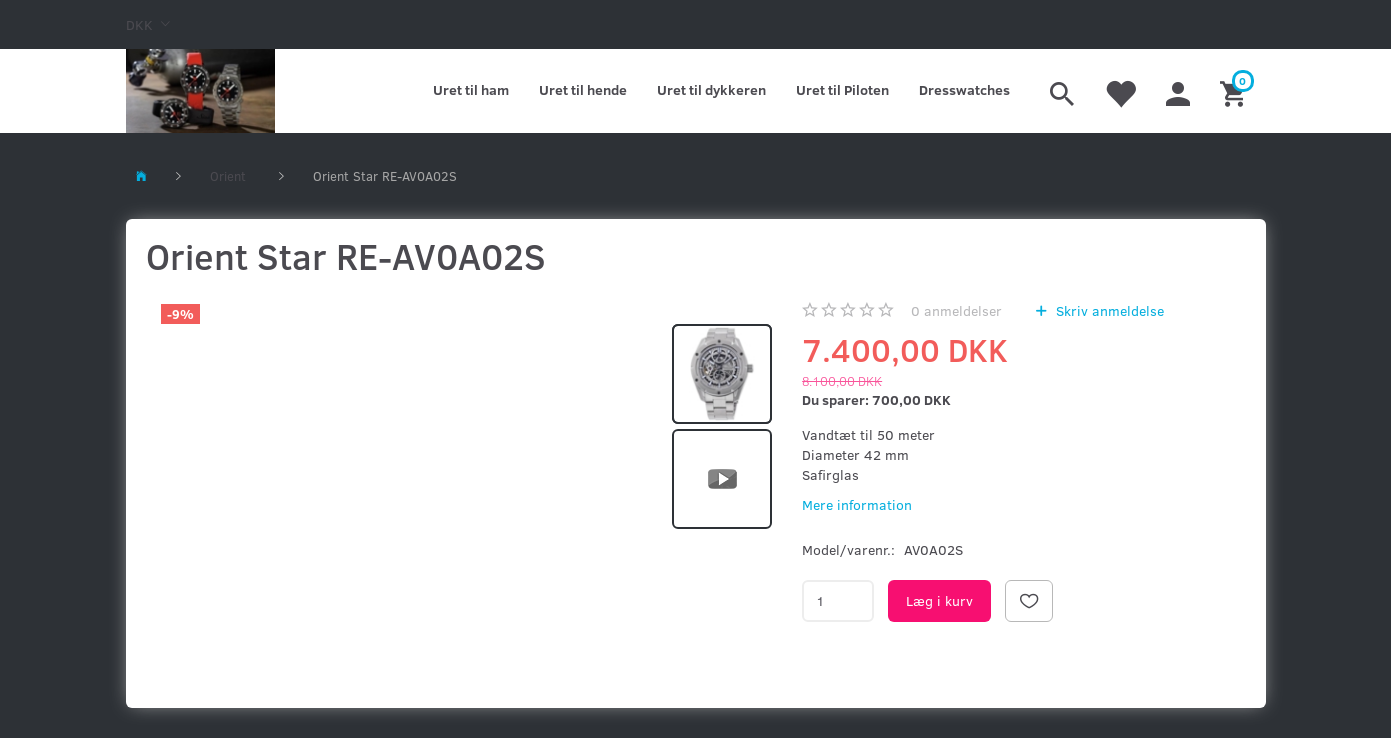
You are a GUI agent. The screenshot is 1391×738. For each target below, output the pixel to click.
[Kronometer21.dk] (200, 91)
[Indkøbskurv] (1235, 91)
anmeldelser (956, 310)
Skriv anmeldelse (1108, 310)
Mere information (857, 504)
